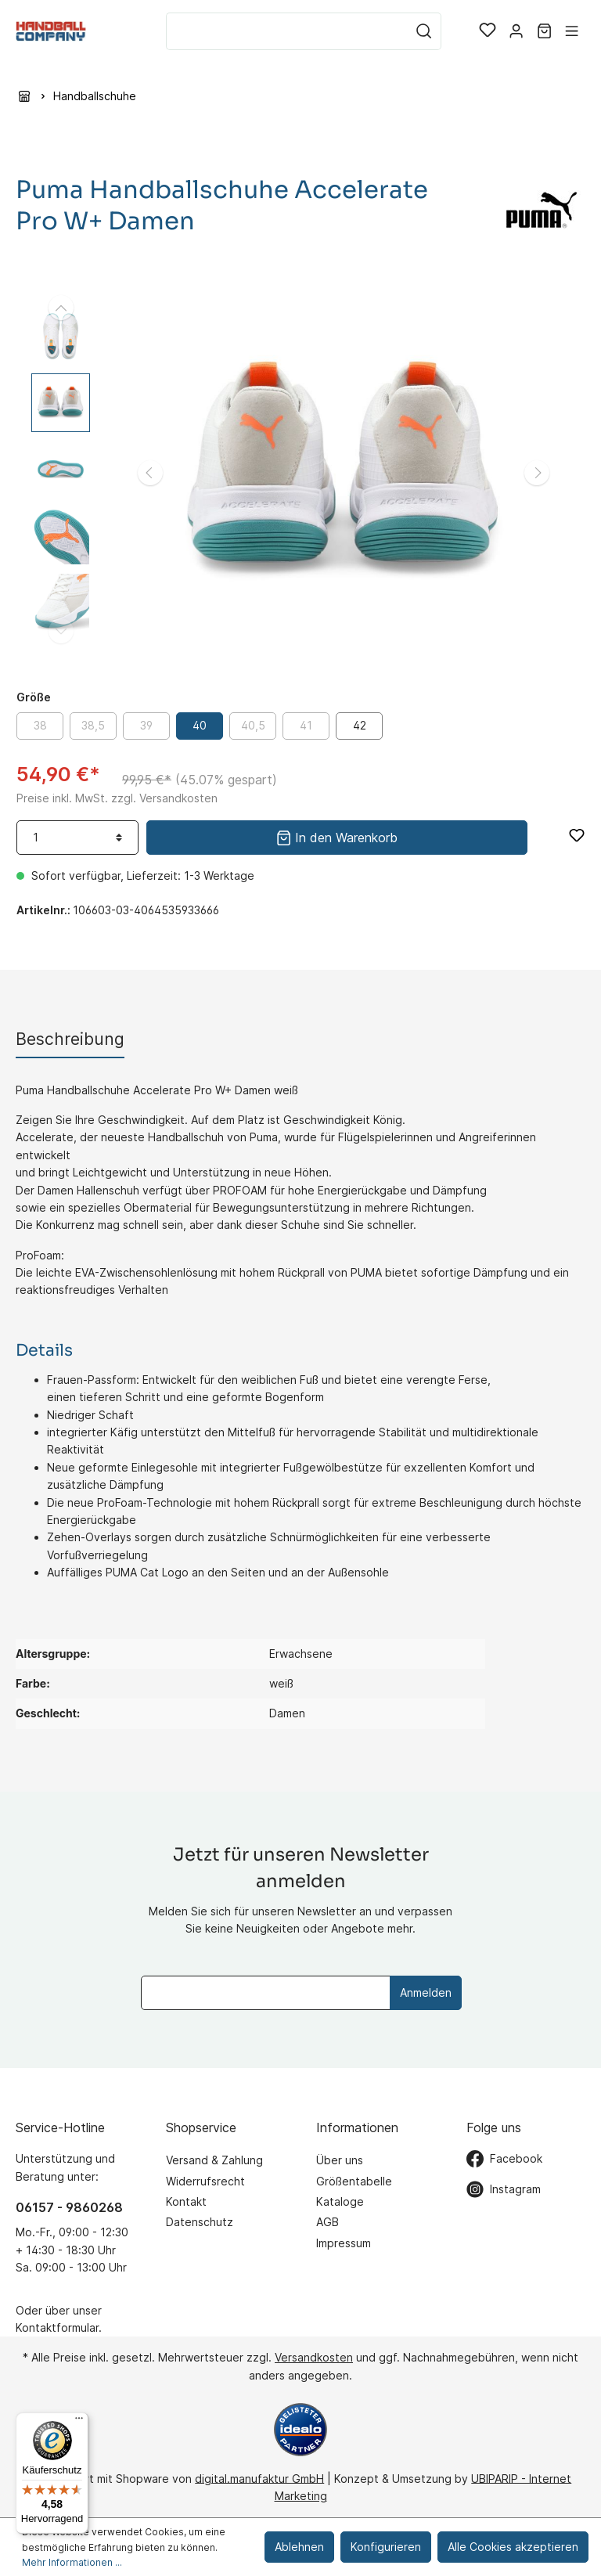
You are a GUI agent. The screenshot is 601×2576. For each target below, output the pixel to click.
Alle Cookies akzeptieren (513, 2546)
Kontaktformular (57, 2327)
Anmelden (426, 1992)
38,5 (93, 725)
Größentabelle (354, 2181)
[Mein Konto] (516, 31)
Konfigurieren (386, 2546)
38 (40, 725)
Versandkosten (314, 2357)
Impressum (343, 2243)
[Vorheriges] (150, 472)
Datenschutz (199, 2221)
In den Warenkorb (337, 836)
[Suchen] (424, 31)
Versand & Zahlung (214, 2160)
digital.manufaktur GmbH (259, 2477)
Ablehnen (299, 2546)
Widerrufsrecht (205, 2181)
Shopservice (201, 2127)
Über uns (339, 2160)
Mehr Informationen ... (72, 2562)
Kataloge (340, 2201)
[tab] (70, 1039)
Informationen (357, 2127)
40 (200, 725)
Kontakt (186, 2201)
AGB (327, 2221)
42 (359, 725)
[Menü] (571, 31)
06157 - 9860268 (69, 2207)
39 (146, 725)
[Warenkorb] (544, 31)
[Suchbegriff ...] (287, 31)
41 (306, 725)
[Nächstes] (536, 472)
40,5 (253, 725)
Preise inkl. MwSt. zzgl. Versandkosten (117, 798)
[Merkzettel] (487, 31)
